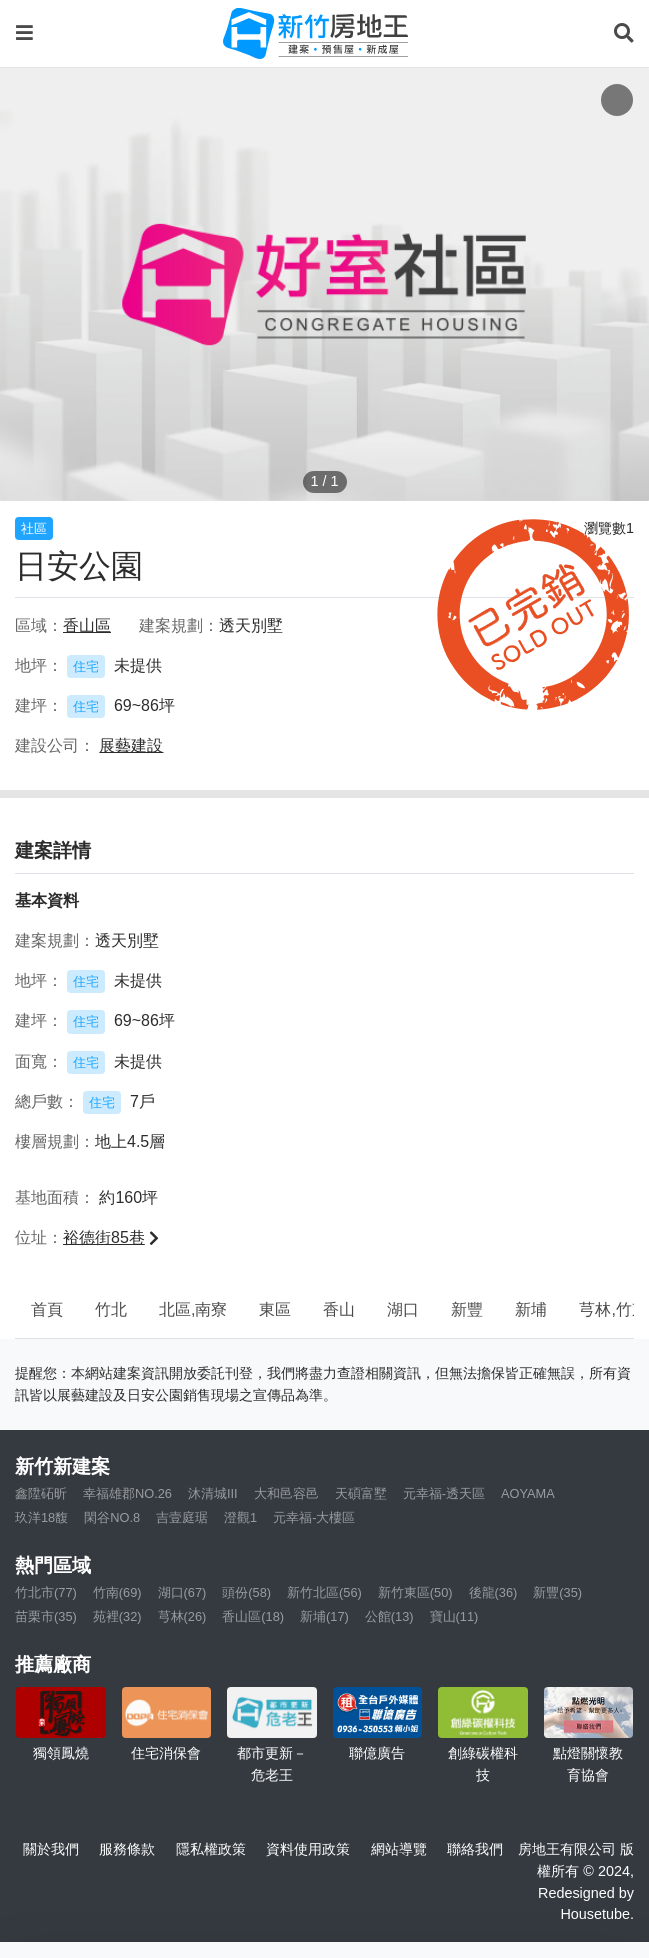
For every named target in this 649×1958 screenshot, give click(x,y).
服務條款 (127, 1849)
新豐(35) (557, 1592)
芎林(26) (182, 1616)
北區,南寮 (193, 1309)
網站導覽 (399, 1849)
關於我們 (51, 1849)
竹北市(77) (46, 1592)
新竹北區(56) (324, 1592)
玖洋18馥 (41, 1517)
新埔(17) (324, 1616)
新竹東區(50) (415, 1592)
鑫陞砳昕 (41, 1493)
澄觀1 (240, 1517)
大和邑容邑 (286, 1493)
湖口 (403, 1309)
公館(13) (389, 1616)
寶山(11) (454, 1616)
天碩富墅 (361, 1493)
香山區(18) (253, 1616)
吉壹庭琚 (182, 1517)
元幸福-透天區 (444, 1493)
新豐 (467, 1309)
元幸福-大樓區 (314, 1517)
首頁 (47, 1309)
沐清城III (213, 1493)
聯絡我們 (475, 1849)
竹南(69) (117, 1592)
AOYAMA (528, 1493)
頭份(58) (246, 1592)
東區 (275, 1309)
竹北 (111, 1309)
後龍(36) (493, 1592)
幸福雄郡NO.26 (127, 1493)
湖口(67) (182, 1592)
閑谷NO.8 (112, 1517)
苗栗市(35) (46, 1616)
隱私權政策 (211, 1849)
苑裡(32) (117, 1616)
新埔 (531, 1309)
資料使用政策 (308, 1849)
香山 (339, 1309)
